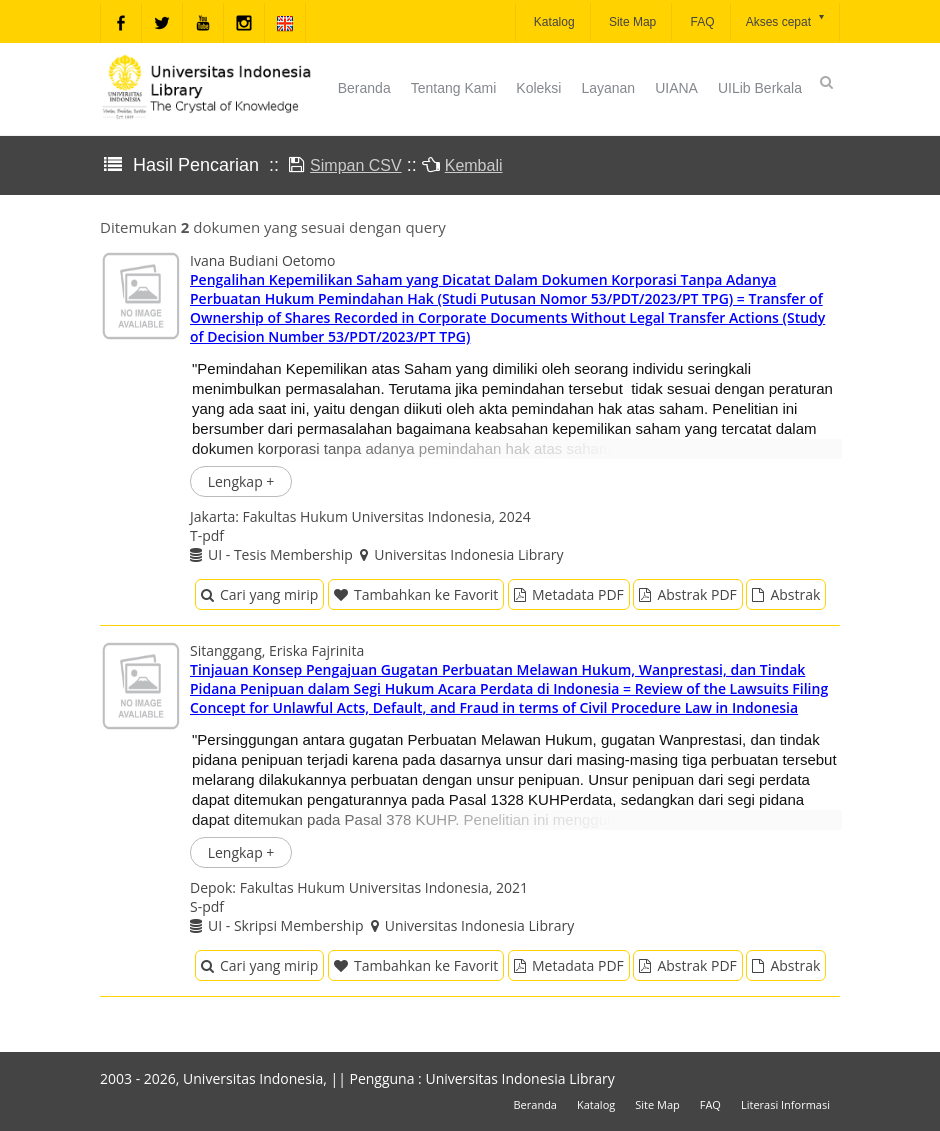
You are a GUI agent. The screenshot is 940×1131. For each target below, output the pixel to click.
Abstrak (786, 594)
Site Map (631, 22)
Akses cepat (786, 20)
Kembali (474, 165)
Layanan (608, 88)
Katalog (553, 22)
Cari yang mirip (259, 594)
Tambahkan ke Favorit (416, 594)
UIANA (676, 88)
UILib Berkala (760, 88)
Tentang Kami (454, 88)
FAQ (700, 22)
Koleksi (538, 88)
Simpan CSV (356, 165)
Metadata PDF (569, 594)
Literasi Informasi (785, 1104)
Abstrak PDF (687, 594)
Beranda (364, 88)
